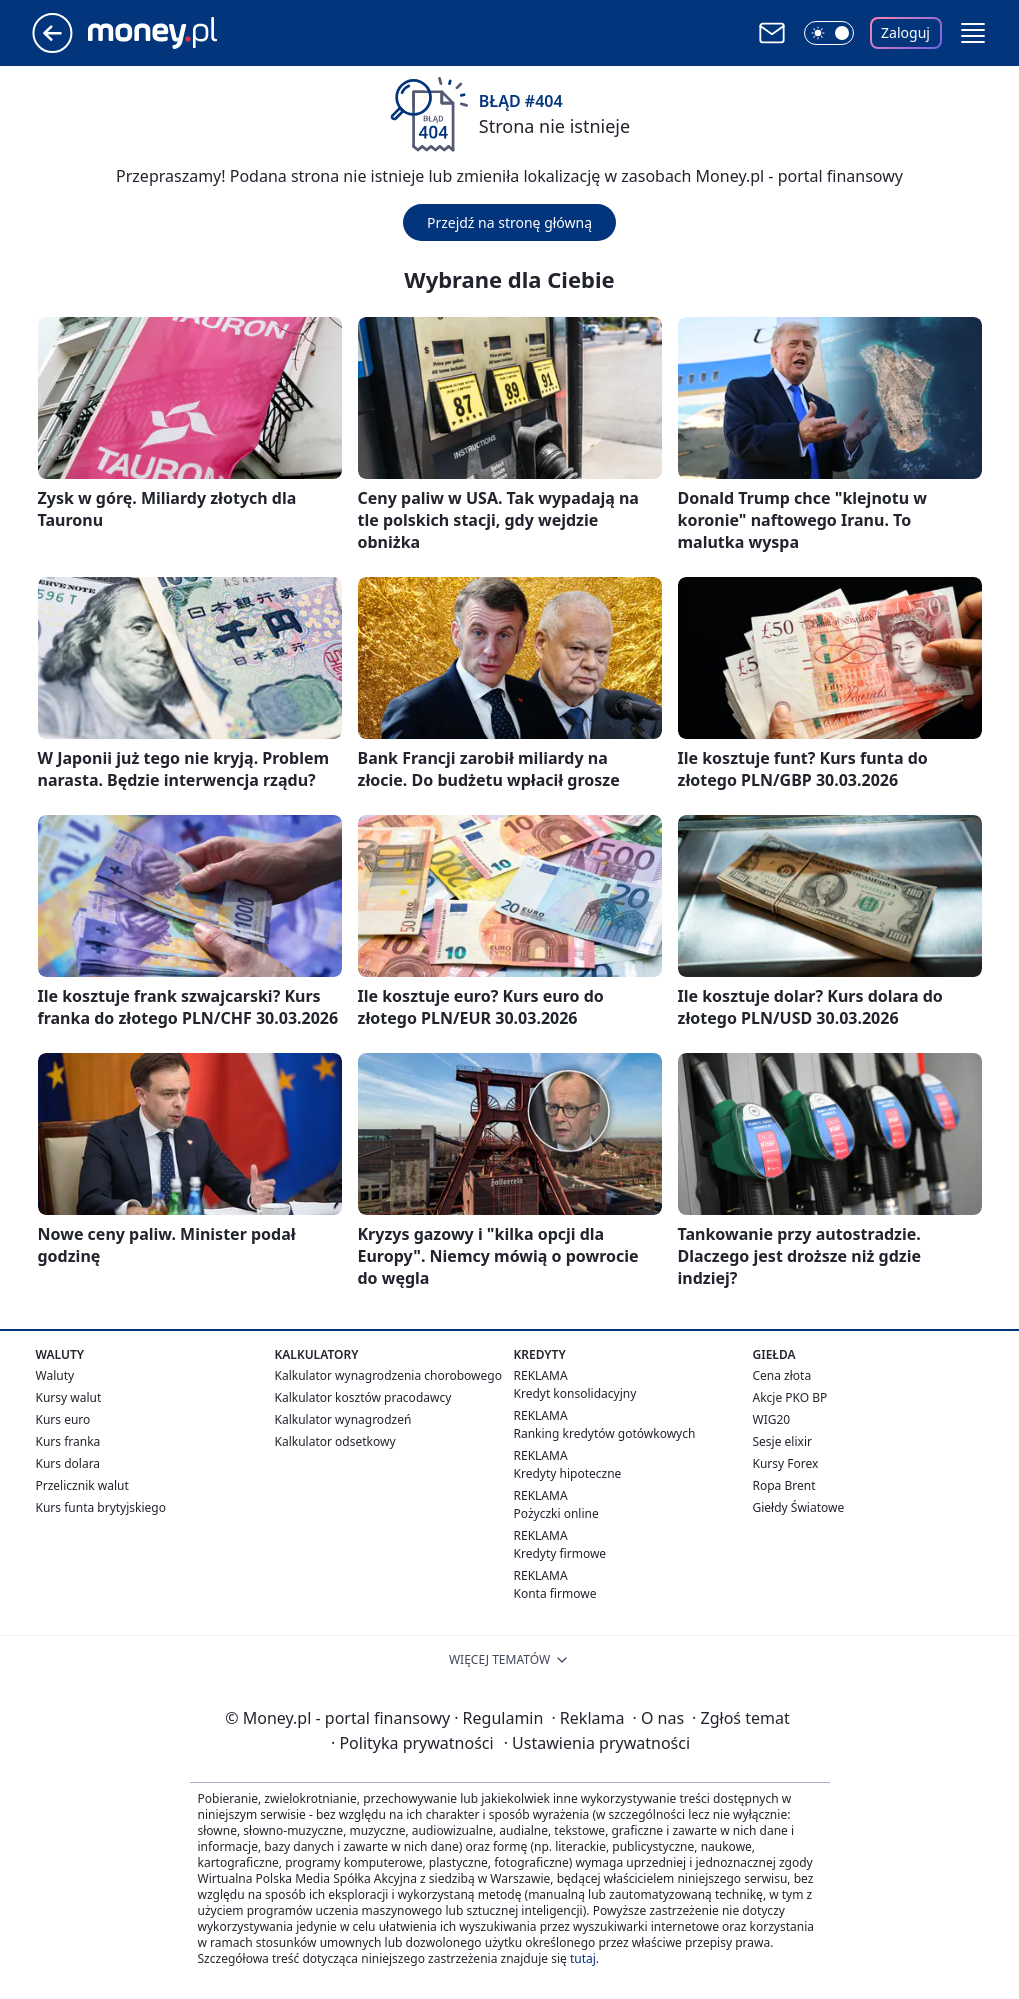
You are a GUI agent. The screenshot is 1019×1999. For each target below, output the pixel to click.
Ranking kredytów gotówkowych (605, 1433)
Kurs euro (63, 1419)
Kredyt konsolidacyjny (575, 1393)
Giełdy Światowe (799, 1507)
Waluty (55, 1375)
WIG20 (772, 1419)
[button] (973, 33)
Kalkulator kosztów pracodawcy (363, 1397)
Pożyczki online (556, 1513)
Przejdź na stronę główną (509, 222)
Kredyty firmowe (560, 1553)
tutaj (583, 1958)
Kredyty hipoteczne (568, 1473)
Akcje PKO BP (790, 1397)
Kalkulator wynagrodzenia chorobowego (388, 1375)
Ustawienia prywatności (597, 1743)
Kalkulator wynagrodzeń (343, 1419)
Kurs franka (68, 1441)
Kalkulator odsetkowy (335, 1441)
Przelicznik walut (82, 1485)
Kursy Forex (786, 1463)
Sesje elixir (782, 1441)
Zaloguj (905, 32)
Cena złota (782, 1375)
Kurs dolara (68, 1463)
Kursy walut (69, 1397)
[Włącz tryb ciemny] (829, 33)
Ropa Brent (784, 1485)
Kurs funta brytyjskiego (101, 1507)
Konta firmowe (555, 1593)
